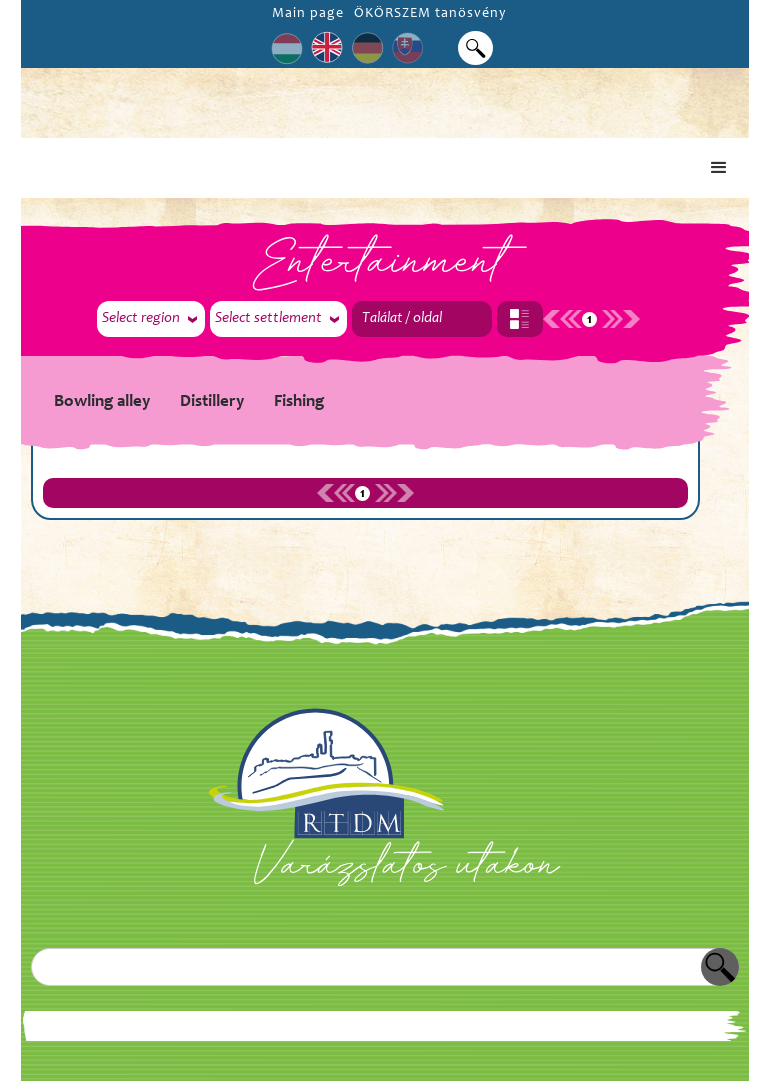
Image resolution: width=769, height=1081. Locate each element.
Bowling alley (102, 402)
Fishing (299, 402)
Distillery (212, 402)
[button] (719, 168)
